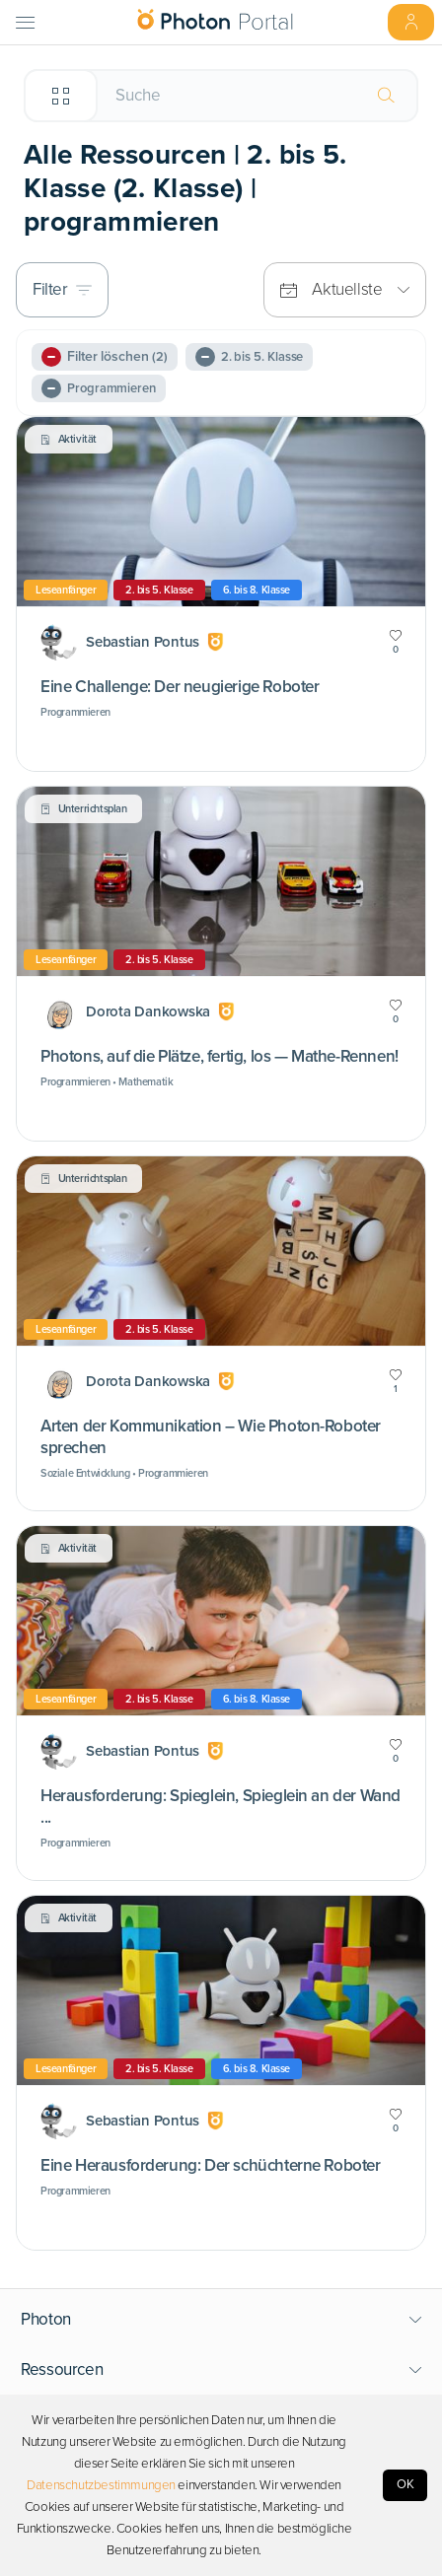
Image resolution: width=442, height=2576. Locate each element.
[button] (221, 2319)
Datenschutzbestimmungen (101, 2485)
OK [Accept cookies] (405, 2484)
